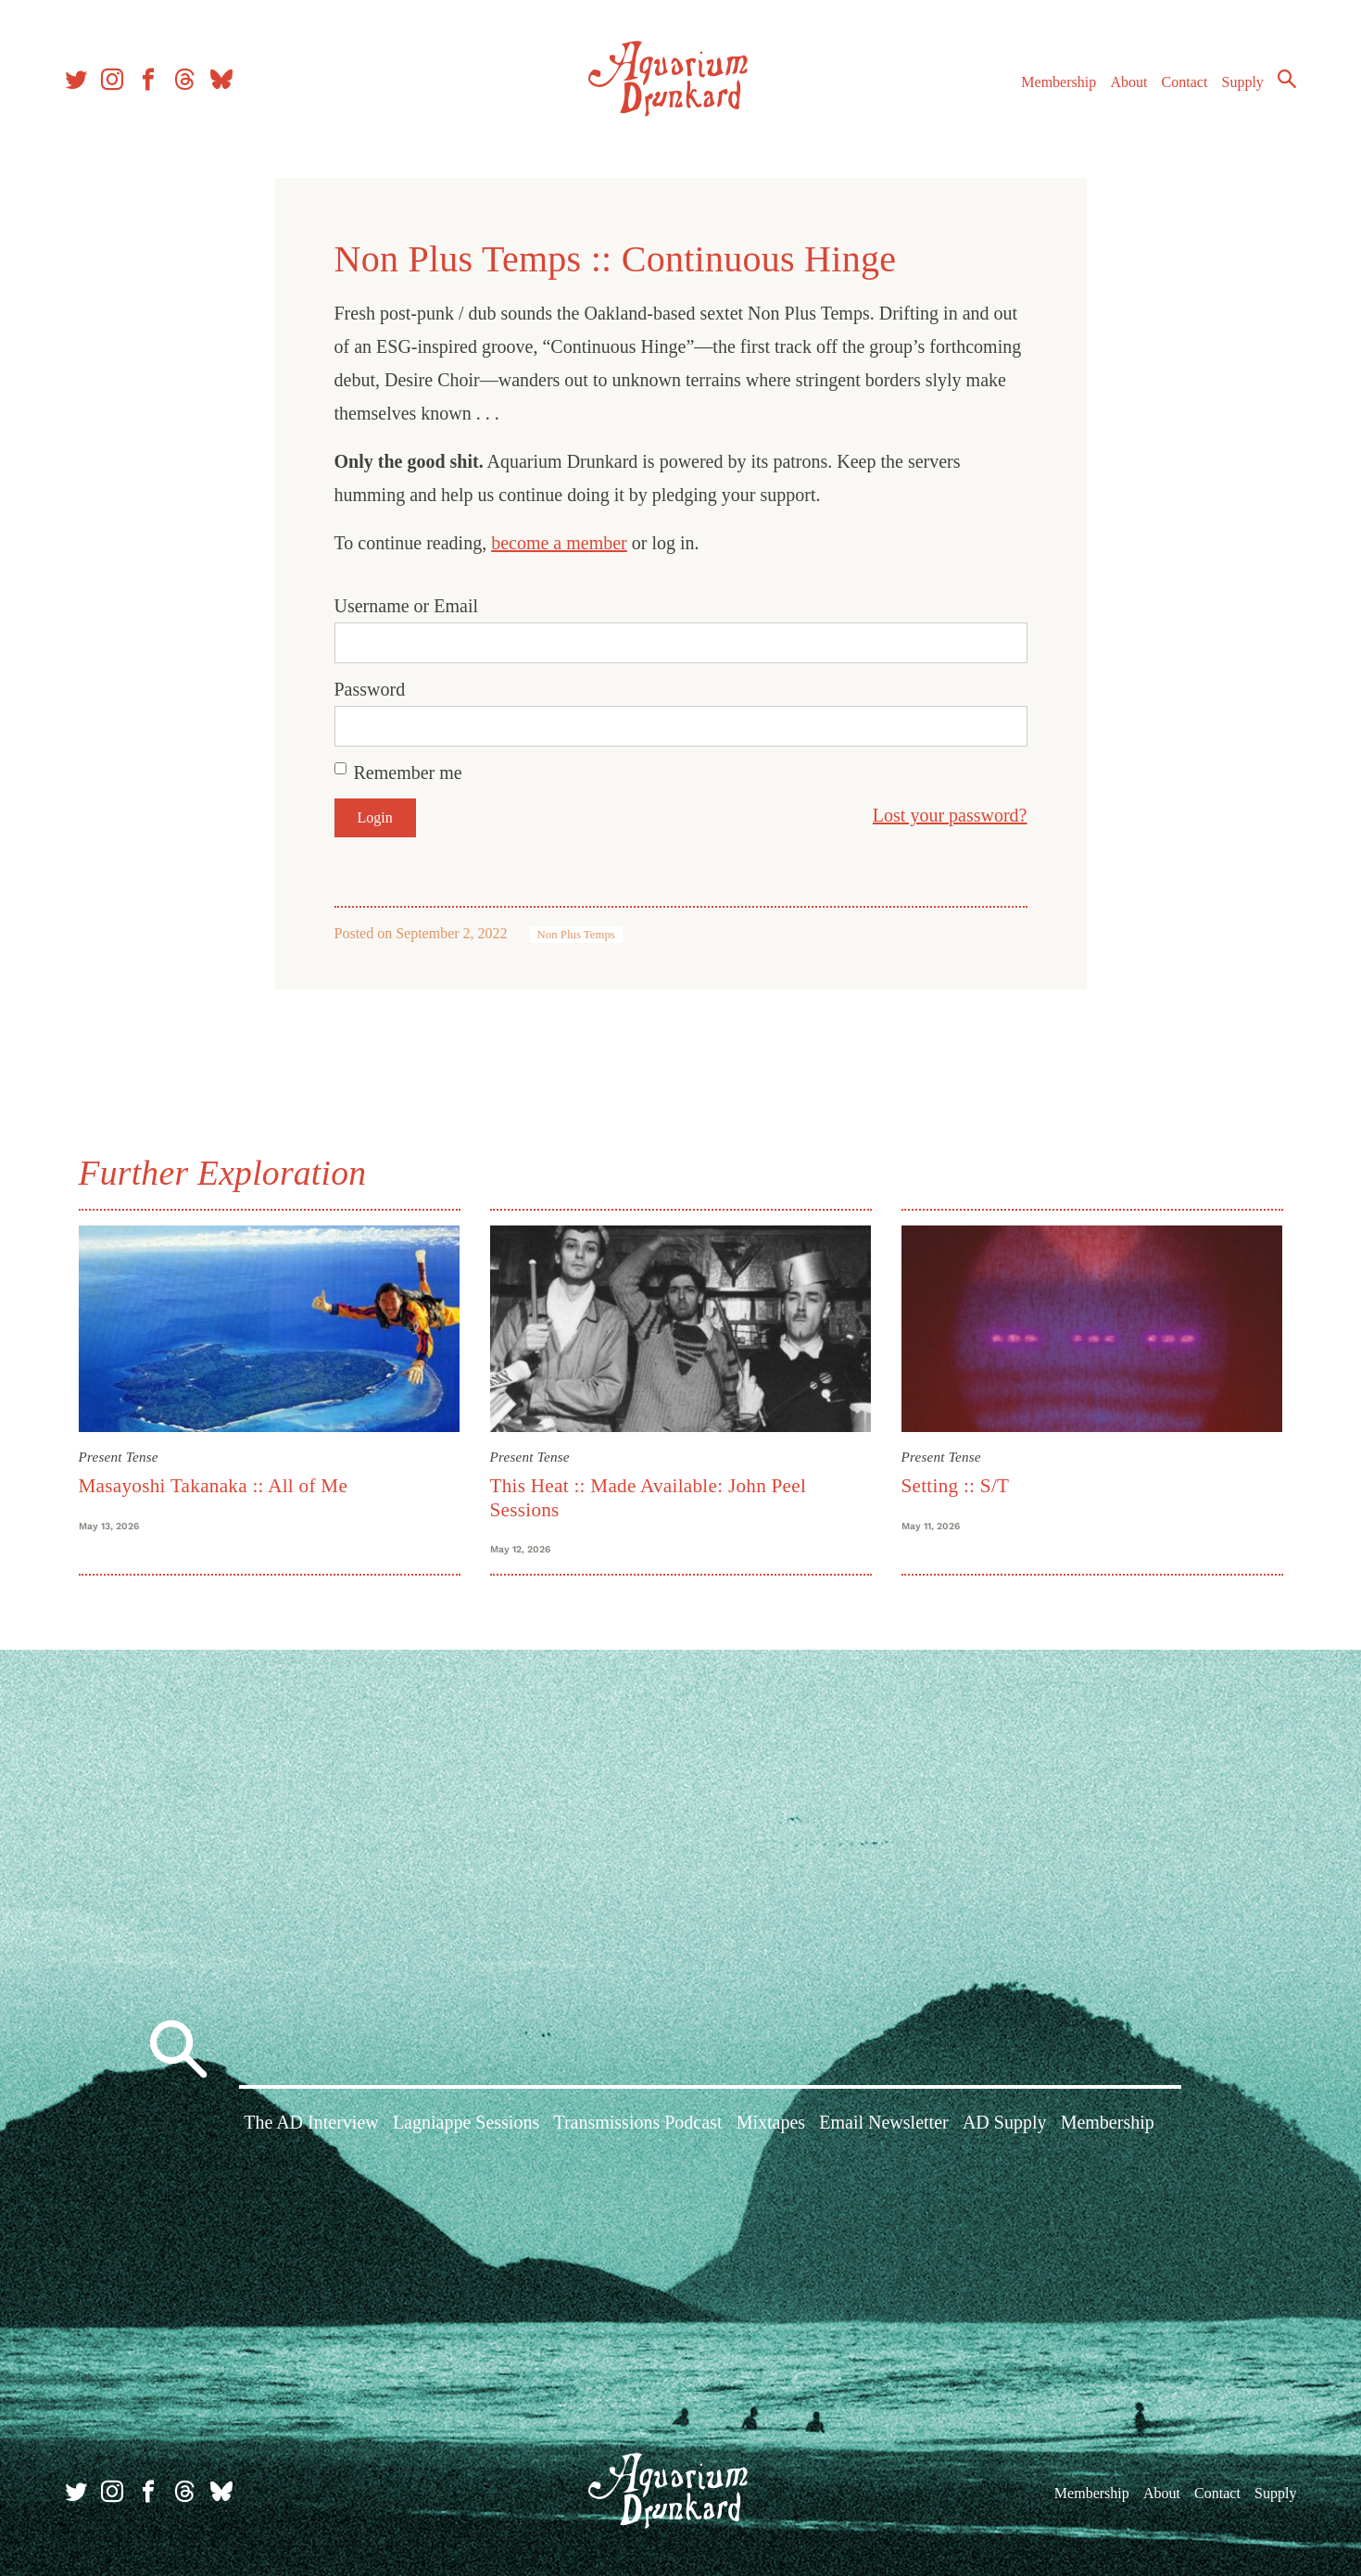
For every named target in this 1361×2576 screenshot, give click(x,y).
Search (1287, 78)
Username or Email (406, 606)
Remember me (408, 772)
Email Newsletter (883, 2122)
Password (370, 689)
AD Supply (1005, 2122)
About (1128, 82)
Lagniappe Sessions (466, 2122)
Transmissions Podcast (637, 2122)
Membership (1058, 82)
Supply (1243, 82)
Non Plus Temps (576, 934)
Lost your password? (950, 815)
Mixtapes (771, 2122)
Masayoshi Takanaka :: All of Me (213, 1486)
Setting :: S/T (955, 1486)
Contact (1185, 82)
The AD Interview (311, 2122)
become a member (559, 543)
